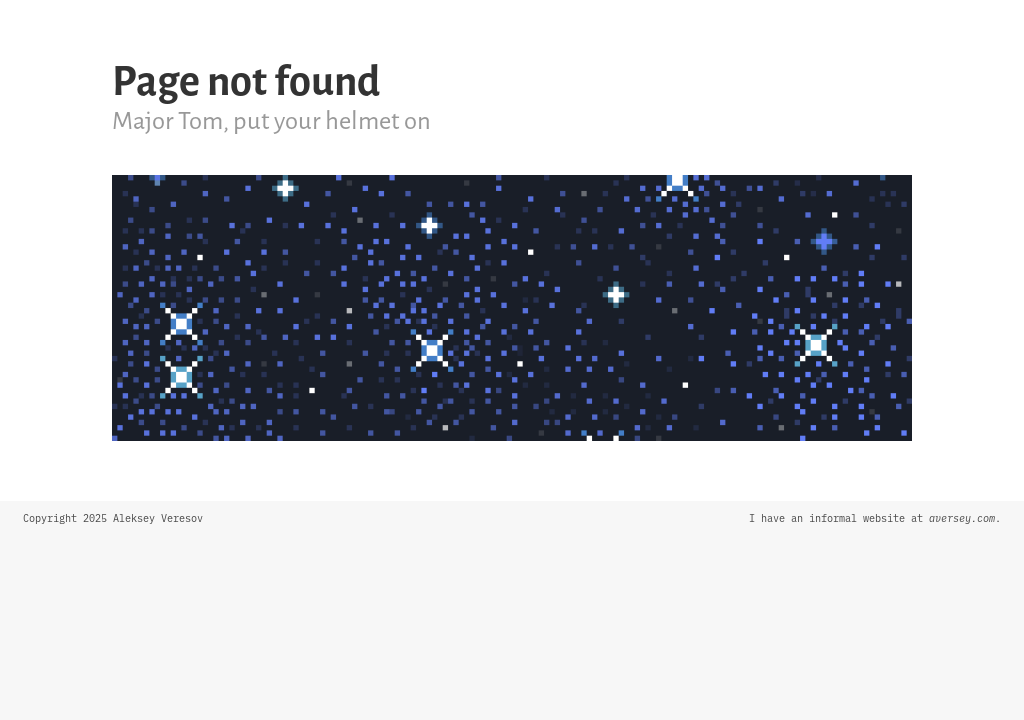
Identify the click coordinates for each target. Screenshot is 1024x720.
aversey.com (962, 518)
